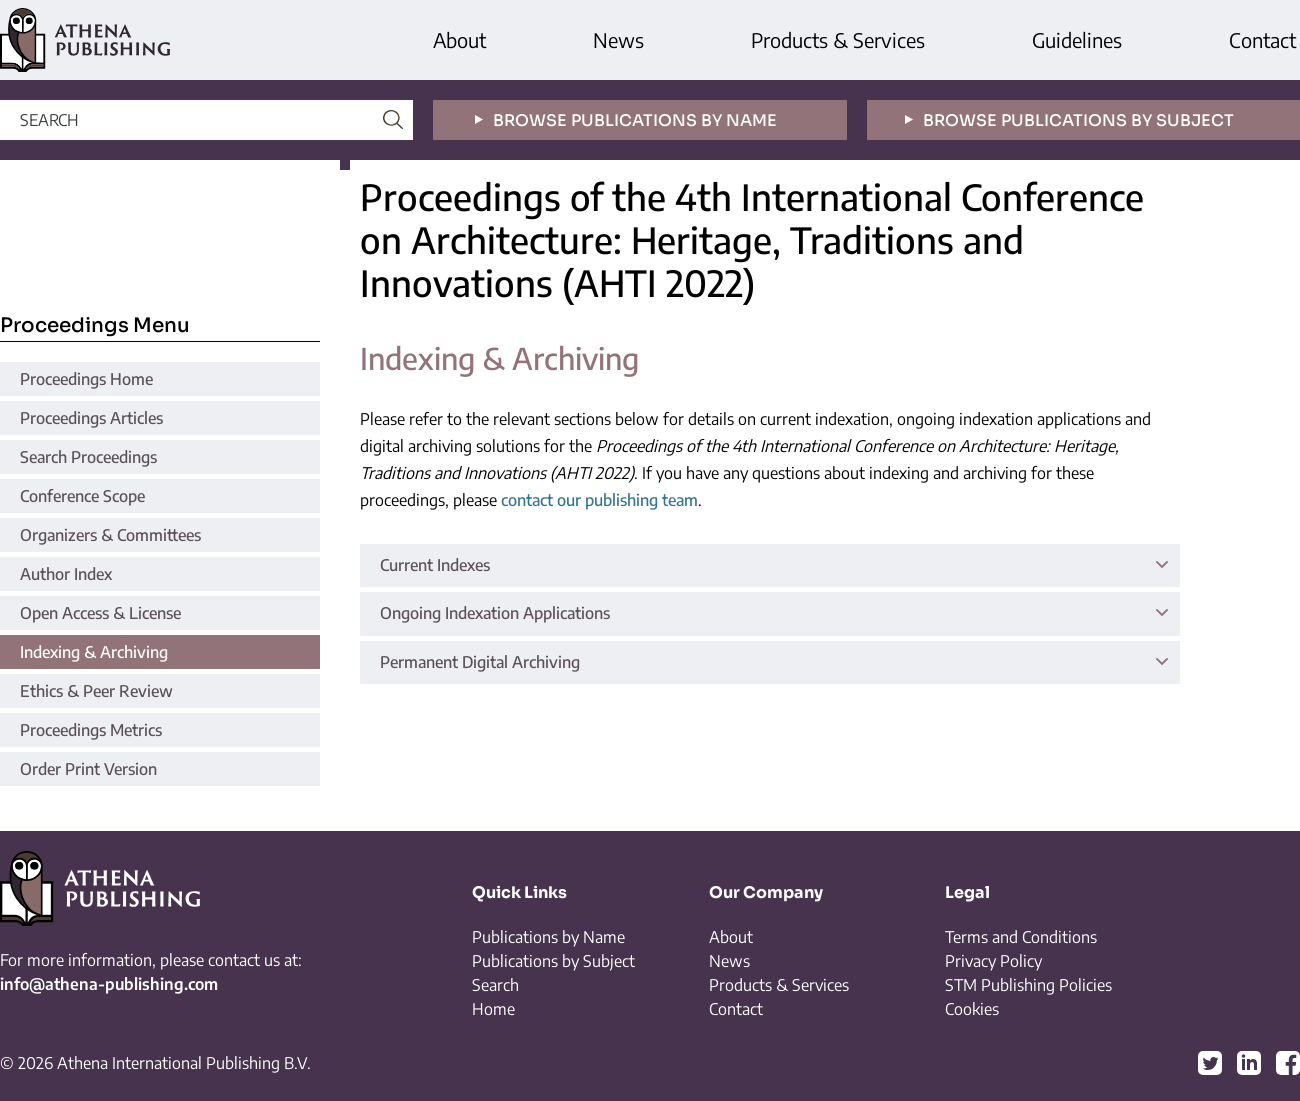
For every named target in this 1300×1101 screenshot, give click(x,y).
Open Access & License (100, 613)
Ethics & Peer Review (96, 691)
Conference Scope (82, 496)
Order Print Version (88, 769)
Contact (1262, 39)
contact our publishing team (599, 500)
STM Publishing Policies (1028, 985)
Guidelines (1077, 39)
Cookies (972, 1009)
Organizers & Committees (110, 535)
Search (495, 985)
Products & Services (838, 39)
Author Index (66, 574)
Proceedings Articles (91, 418)
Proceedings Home (86, 379)
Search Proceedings (88, 457)
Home (493, 1009)
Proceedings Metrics (91, 730)
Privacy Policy (993, 961)
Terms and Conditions (1021, 937)
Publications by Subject (553, 961)
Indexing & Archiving (94, 652)
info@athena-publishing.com (109, 984)
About (459, 39)
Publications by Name (548, 937)
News (618, 39)
